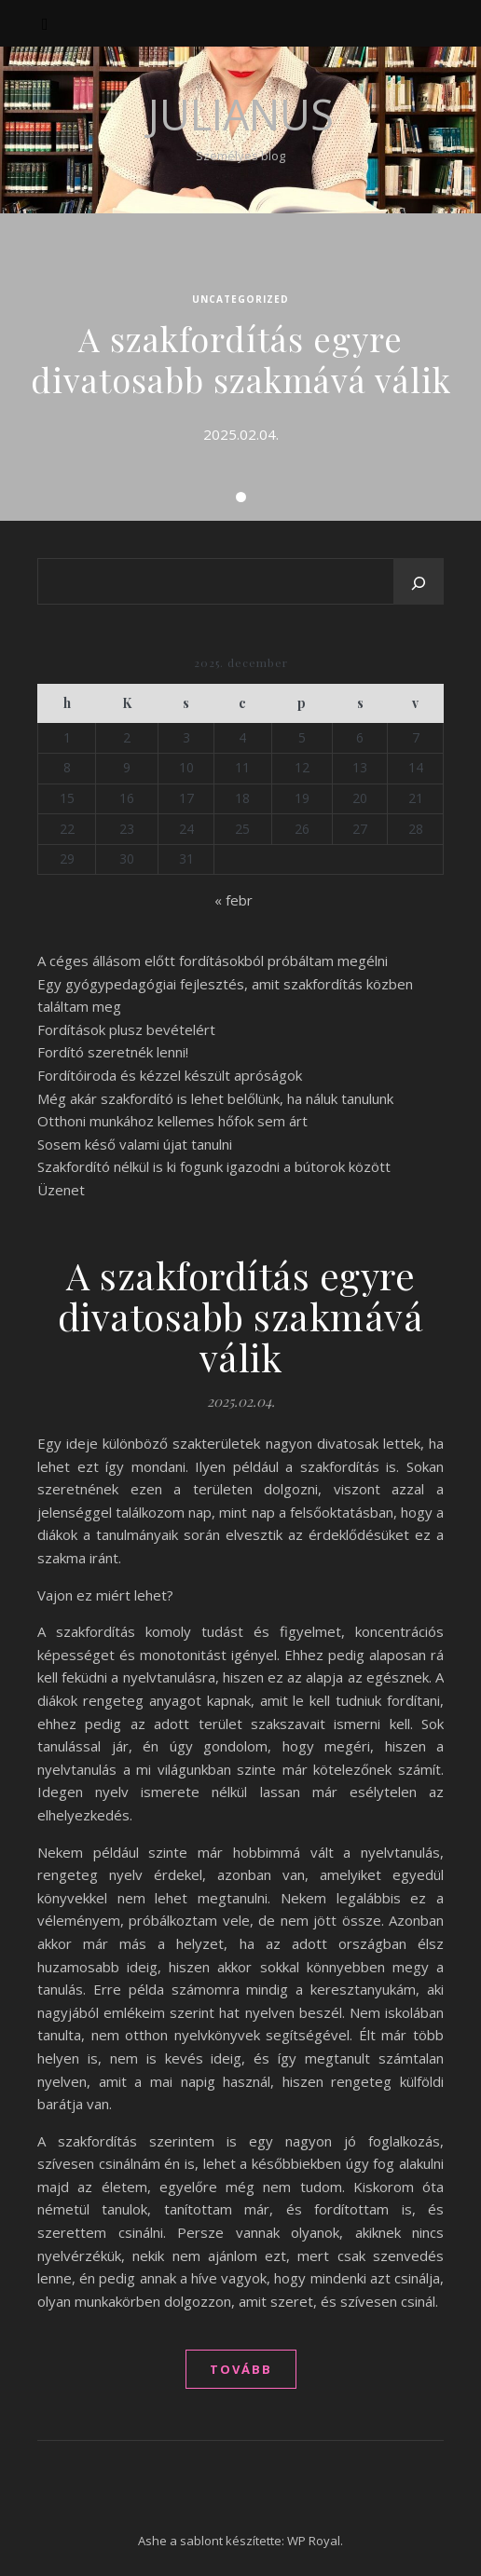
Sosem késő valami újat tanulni (134, 1144)
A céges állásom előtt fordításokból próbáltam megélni (212, 960)
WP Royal (313, 2540)
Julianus (240, 114)
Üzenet (61, 1189)
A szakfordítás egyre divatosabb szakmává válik (241, 359)
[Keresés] (418, 583)
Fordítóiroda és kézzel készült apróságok (169, 1075)
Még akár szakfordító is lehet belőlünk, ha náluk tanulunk (215, 1098)
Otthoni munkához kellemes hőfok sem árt (172, 1120)
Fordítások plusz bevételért (126, 1029)
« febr (233, 900)
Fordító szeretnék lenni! (112, 1052)
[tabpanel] (240, 367)
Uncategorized (240, 299)
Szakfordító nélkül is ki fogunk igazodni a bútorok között (214, 1166)
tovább (241, 2369)
